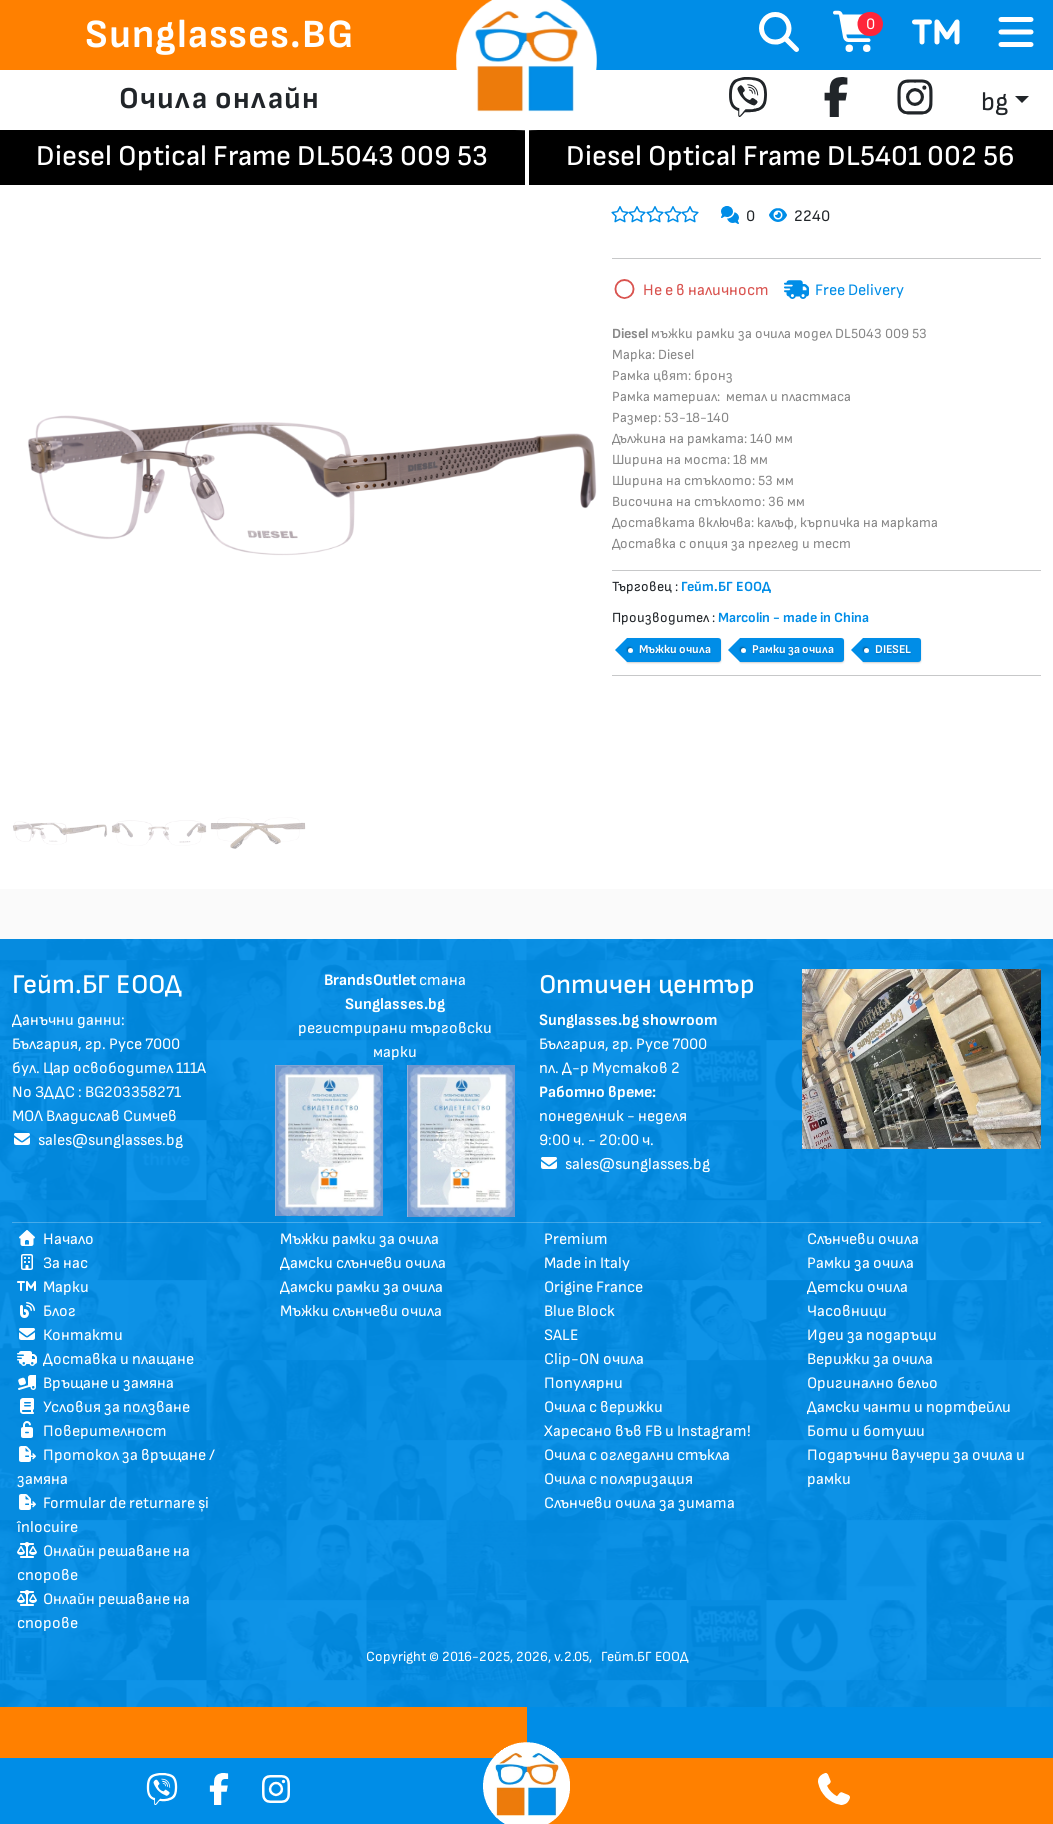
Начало (55, 1239)
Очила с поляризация (618, 1479)
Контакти (70, 1335)
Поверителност (92, 1431)
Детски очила (857, 1287)
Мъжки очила (675, 649)
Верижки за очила (870, 1359)
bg (994, 102)
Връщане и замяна (95, 1383)
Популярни (583, 1383)
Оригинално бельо (872, 1383)
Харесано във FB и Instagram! (647, 1431)
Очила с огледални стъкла (637, 1455)
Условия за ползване (103, 1407)
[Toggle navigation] (1016, 33)
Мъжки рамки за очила (359, 1239)
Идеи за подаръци (872, 1335)
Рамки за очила (793, 649)
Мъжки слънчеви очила (361, 1311)
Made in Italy (587, 1263)
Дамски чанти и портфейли (909, 1407)
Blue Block (579, 1311)
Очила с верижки (603, 1407)
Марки (53, 1287)
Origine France (593, 1287)
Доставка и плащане (105, 1359)
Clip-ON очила (594, 1359)
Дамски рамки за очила (361, 1287)
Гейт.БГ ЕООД (644, 1656)
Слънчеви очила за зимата (639, 1503)
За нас (52, 1263)
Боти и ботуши (866, 1431)
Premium (576, 1239)
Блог (46, 1311)
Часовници (847, 1311)
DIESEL (893, 649)
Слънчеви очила (863, 1239)
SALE (561, 1335)
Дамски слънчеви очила (363, 1263)
